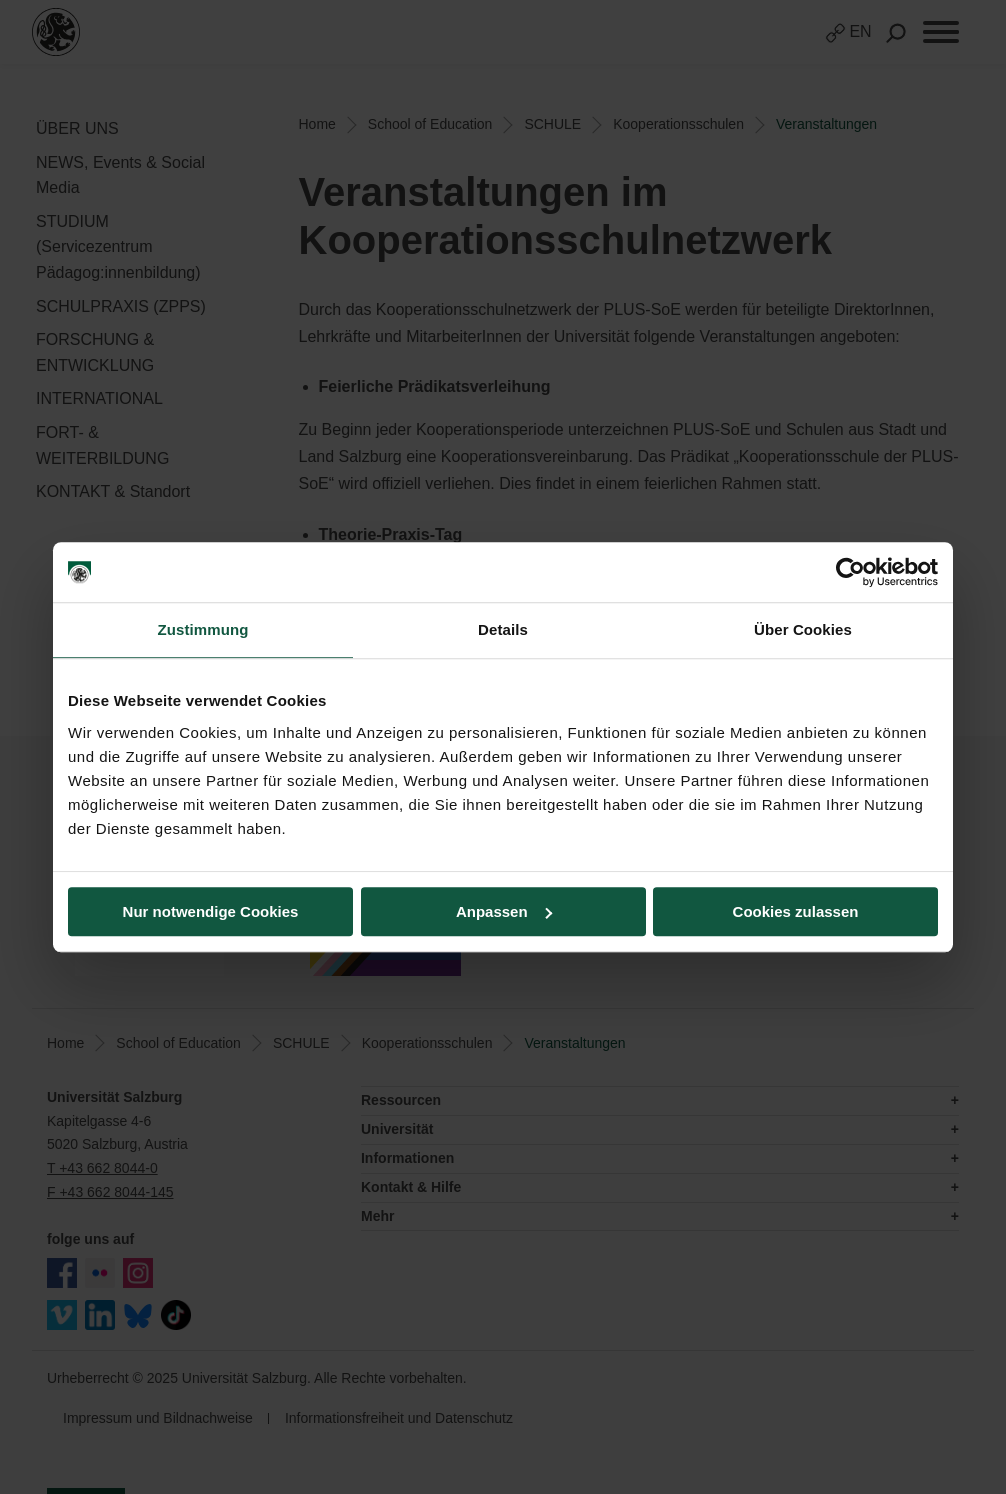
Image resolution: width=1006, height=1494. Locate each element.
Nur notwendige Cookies (211, 911)
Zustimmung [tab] (203, 629)
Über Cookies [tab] (803, 629)
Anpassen (504, 911)
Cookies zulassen (796, 911)
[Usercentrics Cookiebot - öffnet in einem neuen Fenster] (850, 572)
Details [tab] (503, 629)
